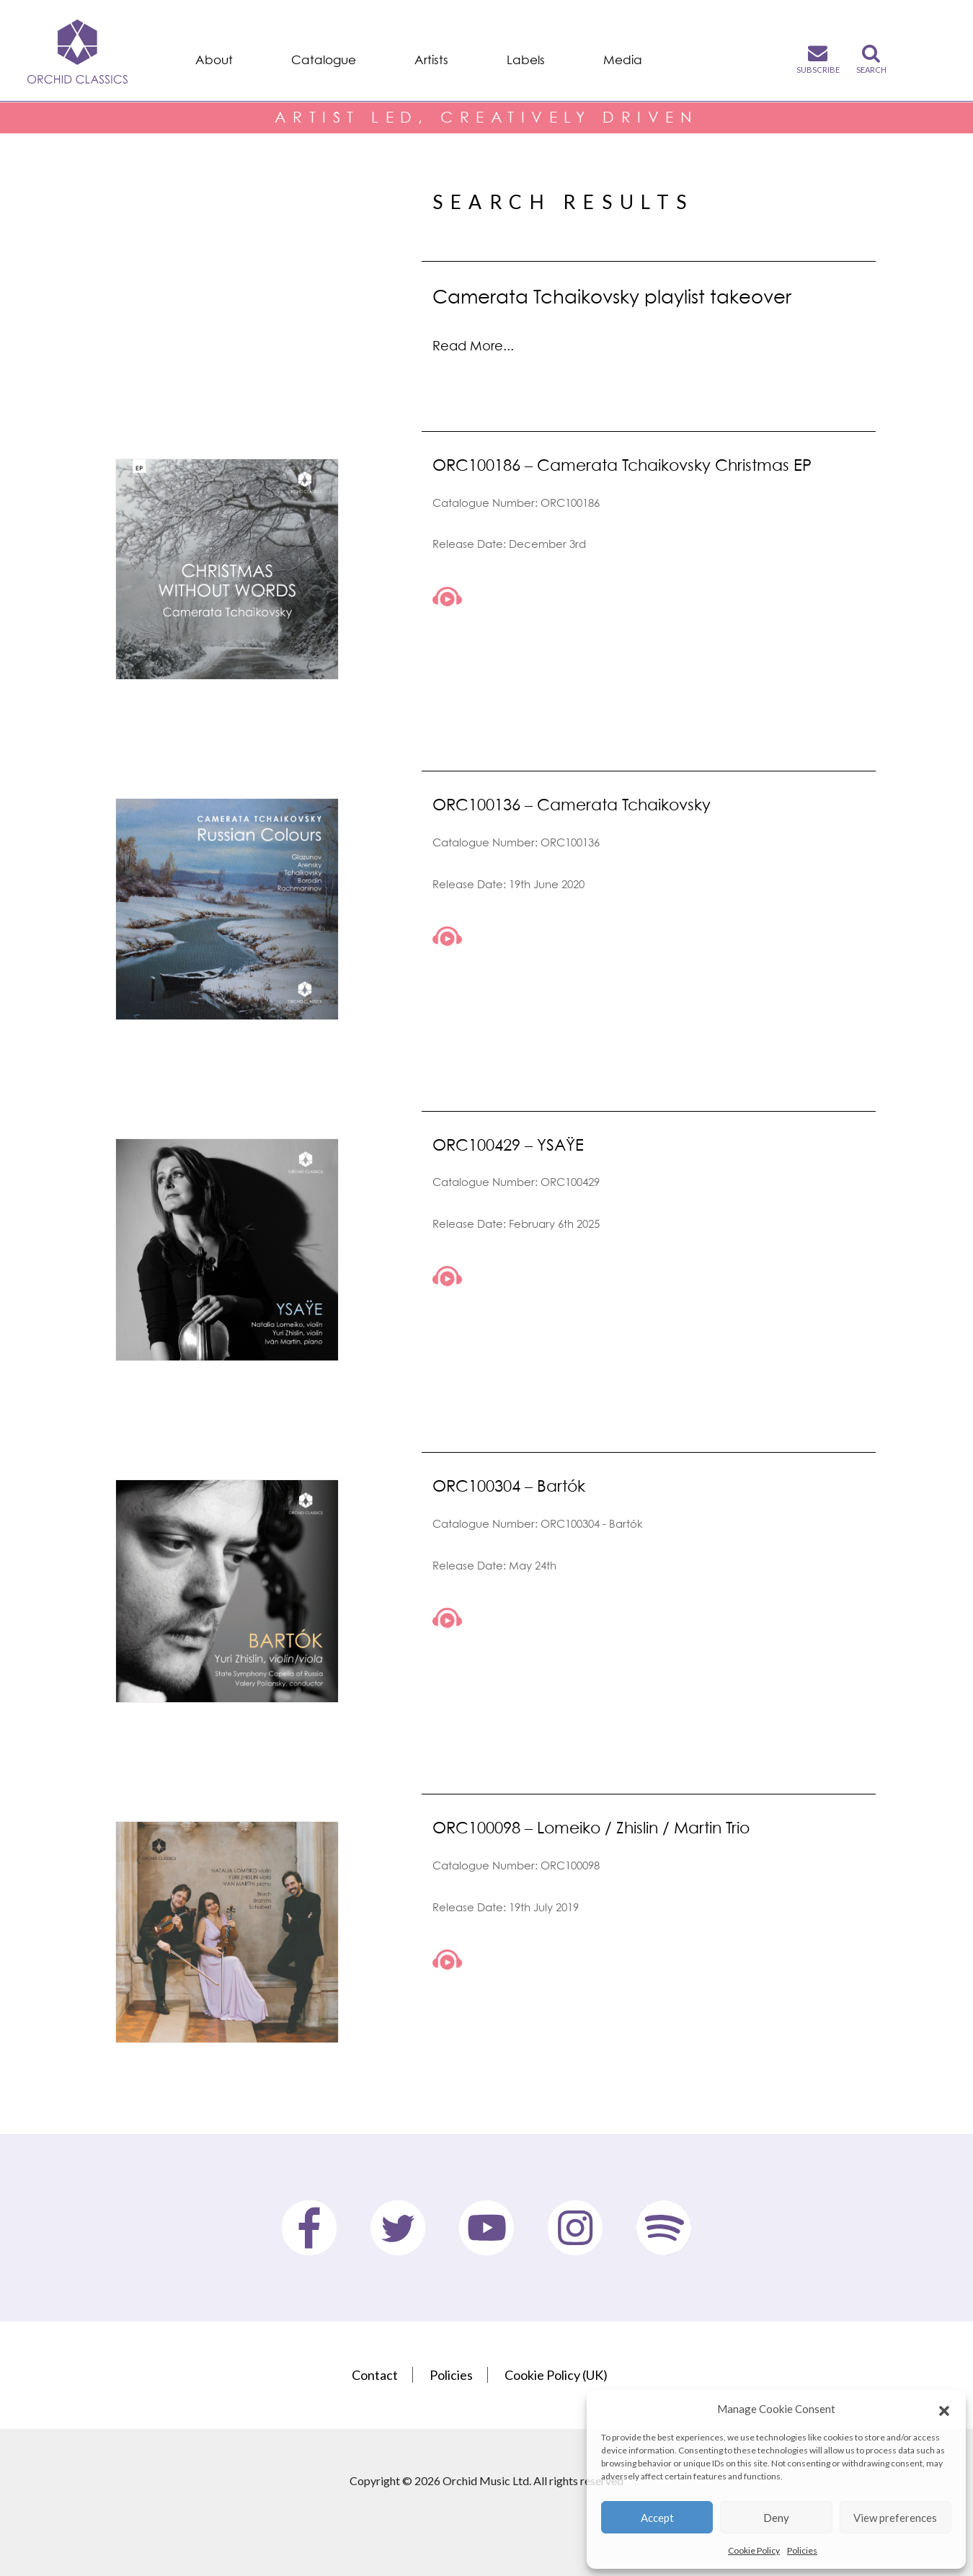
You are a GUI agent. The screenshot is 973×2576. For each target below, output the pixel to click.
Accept (657, 2517)
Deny (776, 2517)
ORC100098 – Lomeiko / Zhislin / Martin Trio (591, 1827)
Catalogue (323, 60)
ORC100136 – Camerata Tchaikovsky (571, 804)
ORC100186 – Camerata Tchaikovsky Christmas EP (622, 464)
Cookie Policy (754, 2550)
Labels (526, 60)
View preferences (895, 2517)
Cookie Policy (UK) (556, 2375)
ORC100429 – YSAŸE (508, 1144)
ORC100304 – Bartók (508, 1485)
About (214, 60)
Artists (431, 60)
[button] (944, 2409)
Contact (375, 2375)
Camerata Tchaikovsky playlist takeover (611, 296)
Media (622, 60)
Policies (802, 2550)
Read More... (473, 345)
